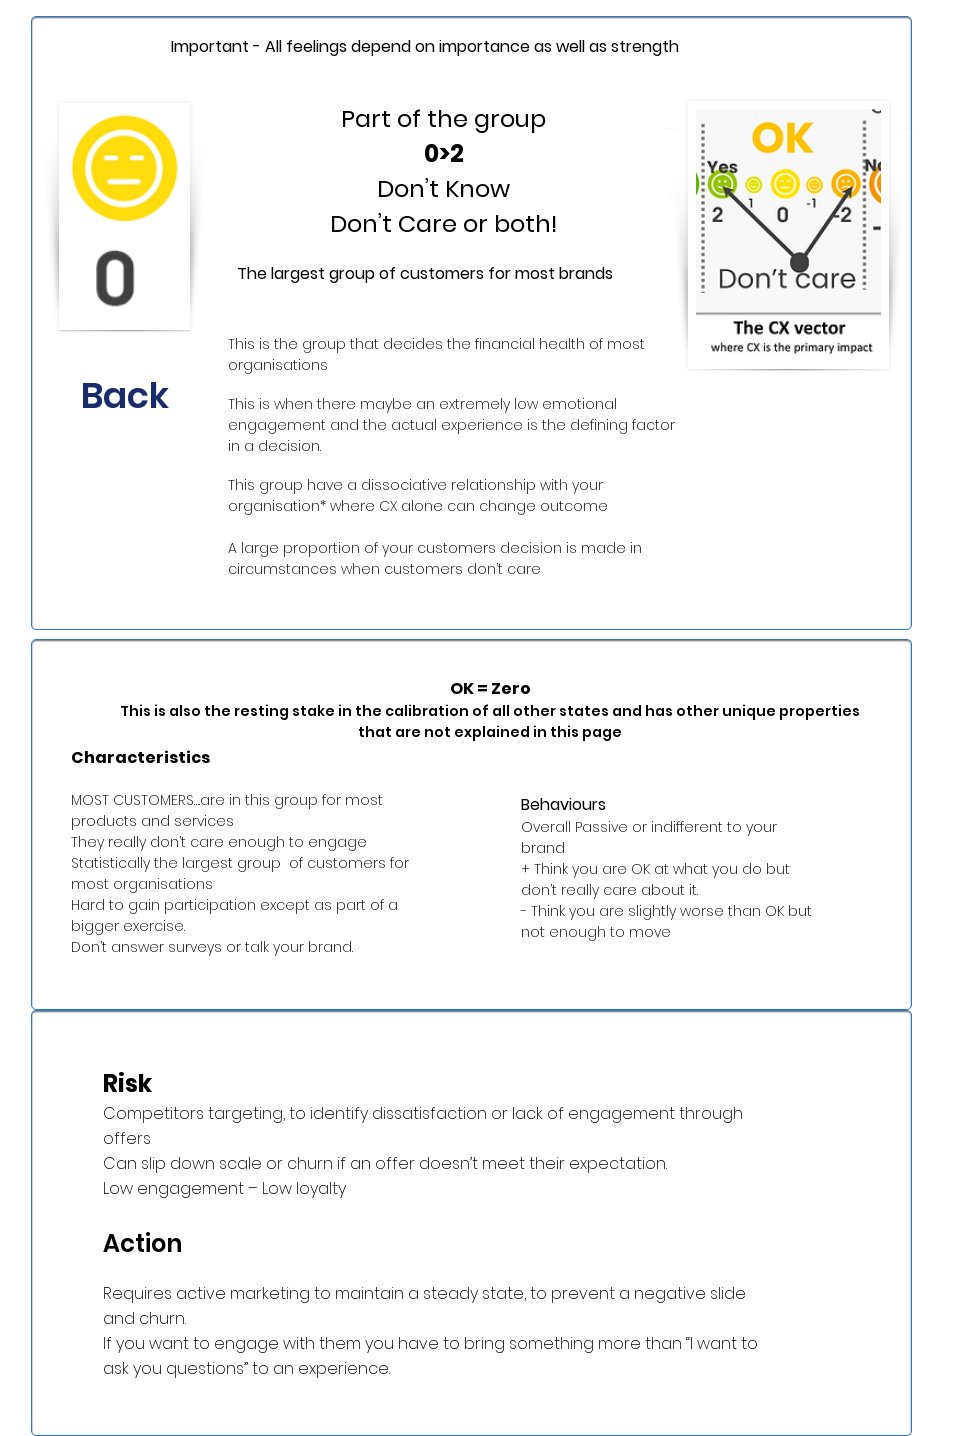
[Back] (125, 396)
